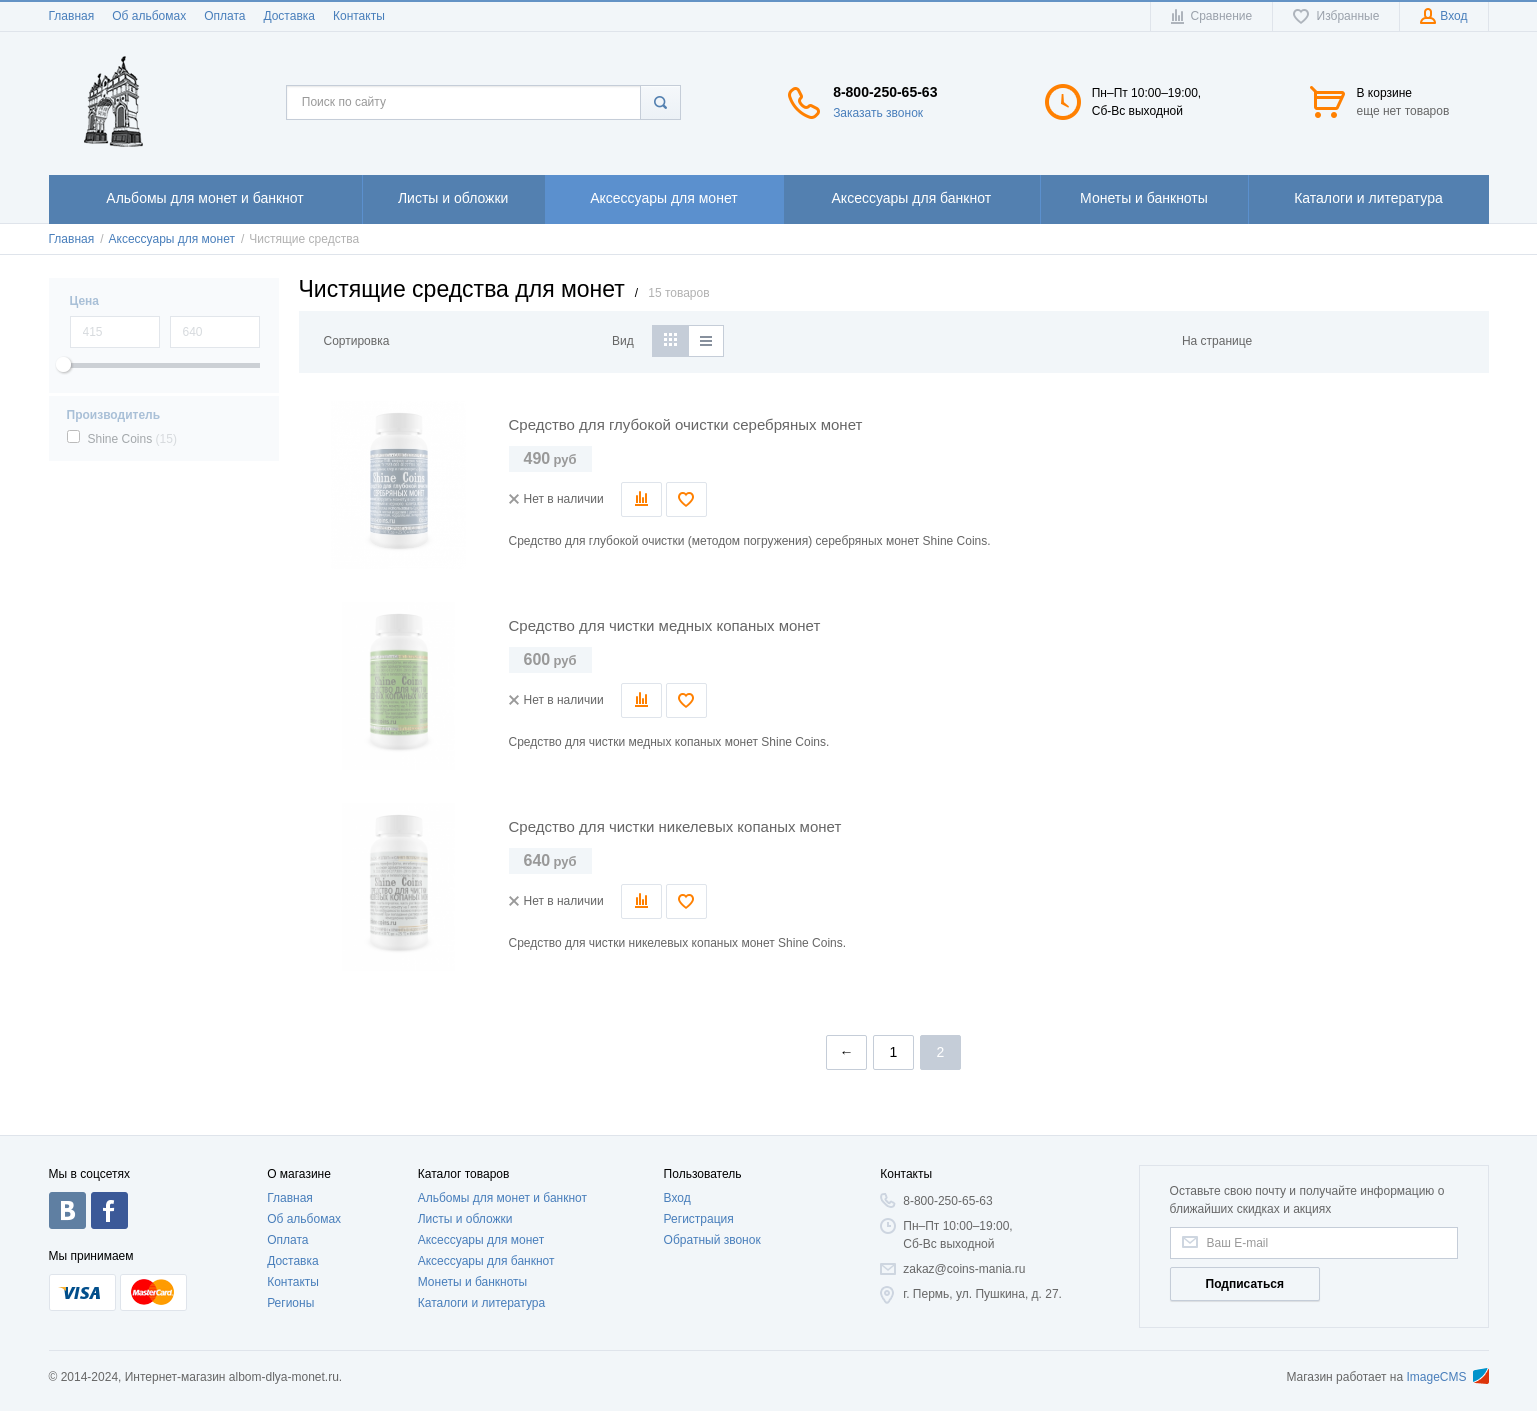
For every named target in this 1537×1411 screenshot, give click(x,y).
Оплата (224, 16)
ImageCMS (1447, 1377)
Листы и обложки (465, 1219)
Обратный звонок (712, 1240)
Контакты (359, 16)
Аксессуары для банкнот (486, 1261)
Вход (677, 1198)
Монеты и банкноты (473, 1282)
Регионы (290, 1303)
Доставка (289, 16)
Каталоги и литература (481, 1303)
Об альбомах (149, 16)
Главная (72, 16)
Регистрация (699, 1219)
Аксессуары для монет (481, 1240)
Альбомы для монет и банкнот (502, 1198)
